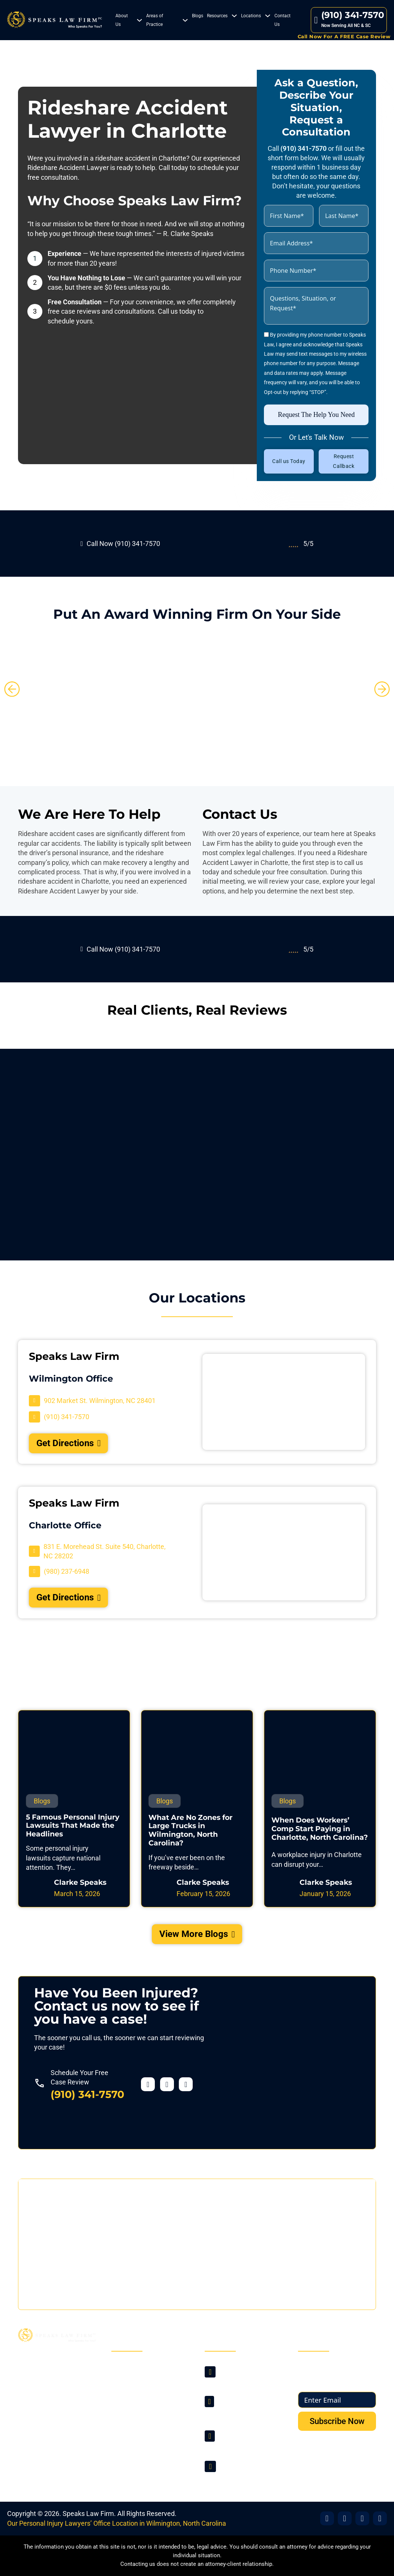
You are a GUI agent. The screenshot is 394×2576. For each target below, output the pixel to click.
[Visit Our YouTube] (380, 2518)
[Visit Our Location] (92, 1400)
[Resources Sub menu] (234, 16)
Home (128, 2367)
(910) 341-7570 (87, 2094)
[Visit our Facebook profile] (148, 2084)
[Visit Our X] (345, 2518)
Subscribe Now (337, 2421)
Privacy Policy (139, 2433)
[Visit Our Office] (362, 2518)
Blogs (197, 15)
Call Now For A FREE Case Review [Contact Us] (344, 36)
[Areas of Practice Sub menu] (185, 20)
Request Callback (343, 461)
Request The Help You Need (316, 414)
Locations (251, 15)
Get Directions (68, 1443)
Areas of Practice (154, 20)
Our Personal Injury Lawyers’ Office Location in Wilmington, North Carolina (116, 2523)
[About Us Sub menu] (139, 20)
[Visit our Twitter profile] (167, 2084)
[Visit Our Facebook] (327, 2518)
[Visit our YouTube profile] (186, 2084)
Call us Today (289, 461)
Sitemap (131, 2447)
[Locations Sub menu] (268, 16)
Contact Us (282, 20)
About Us (121, 20)
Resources (217, 15)
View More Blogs (197, 1934)
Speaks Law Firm (88, 2513)
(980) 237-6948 (241, 2445)
